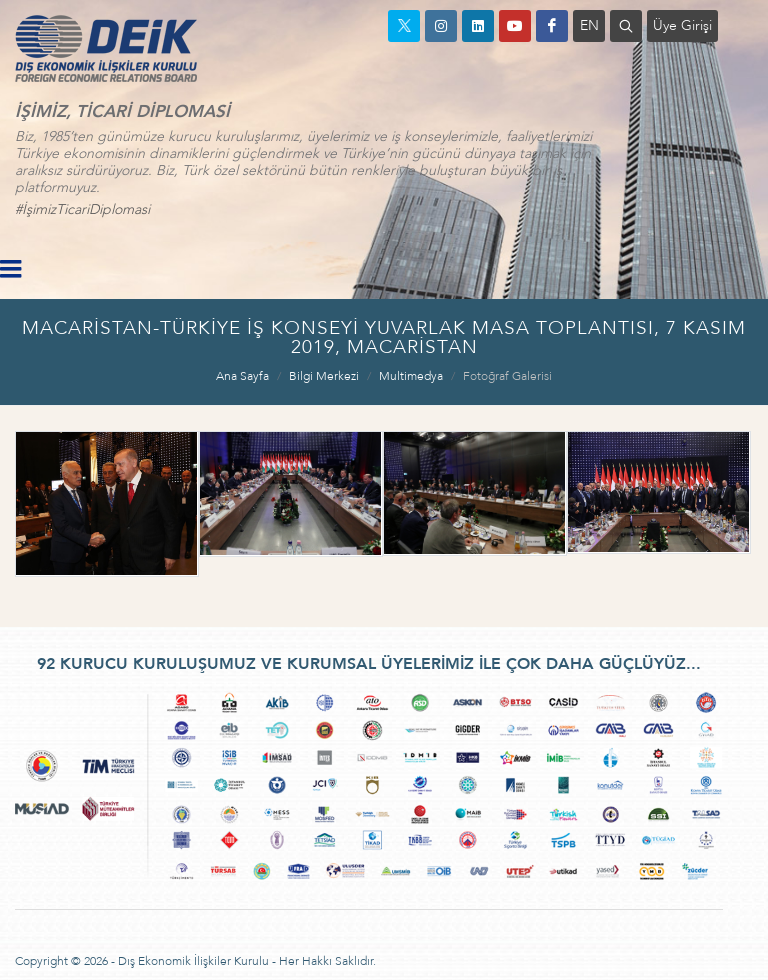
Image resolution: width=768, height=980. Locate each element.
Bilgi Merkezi (324, 376)
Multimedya (411, 376)
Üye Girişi (682, 25)
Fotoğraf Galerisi (507, 376)
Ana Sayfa (242, 376)
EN (589, 25)
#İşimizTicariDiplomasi (82, 209)
